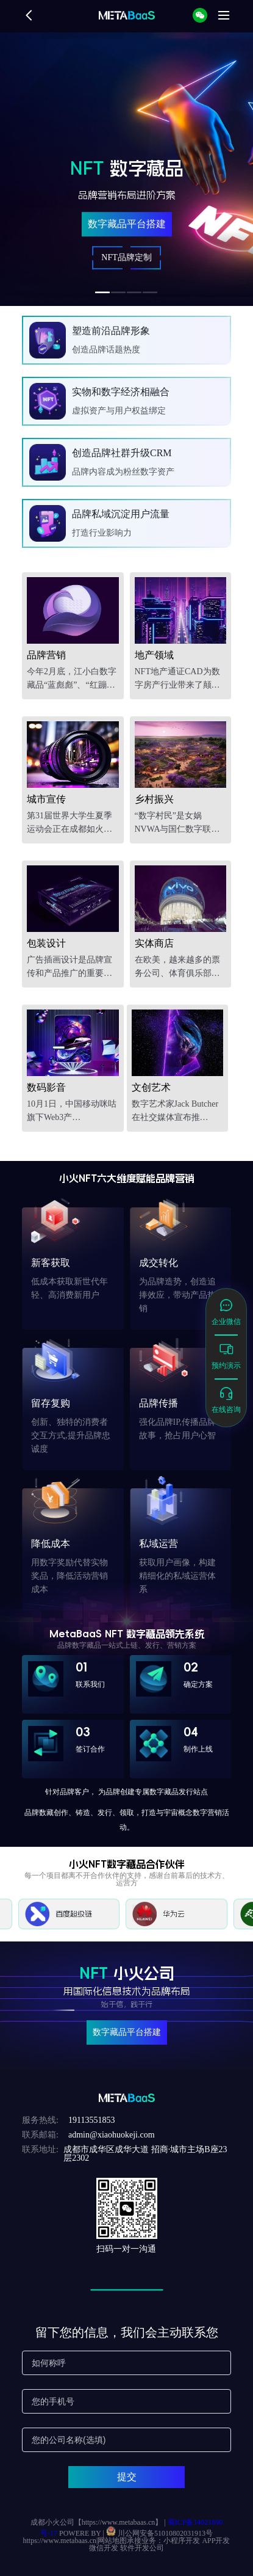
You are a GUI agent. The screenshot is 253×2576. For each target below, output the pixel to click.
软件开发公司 (142, 2548)
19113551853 (91, 2120)
